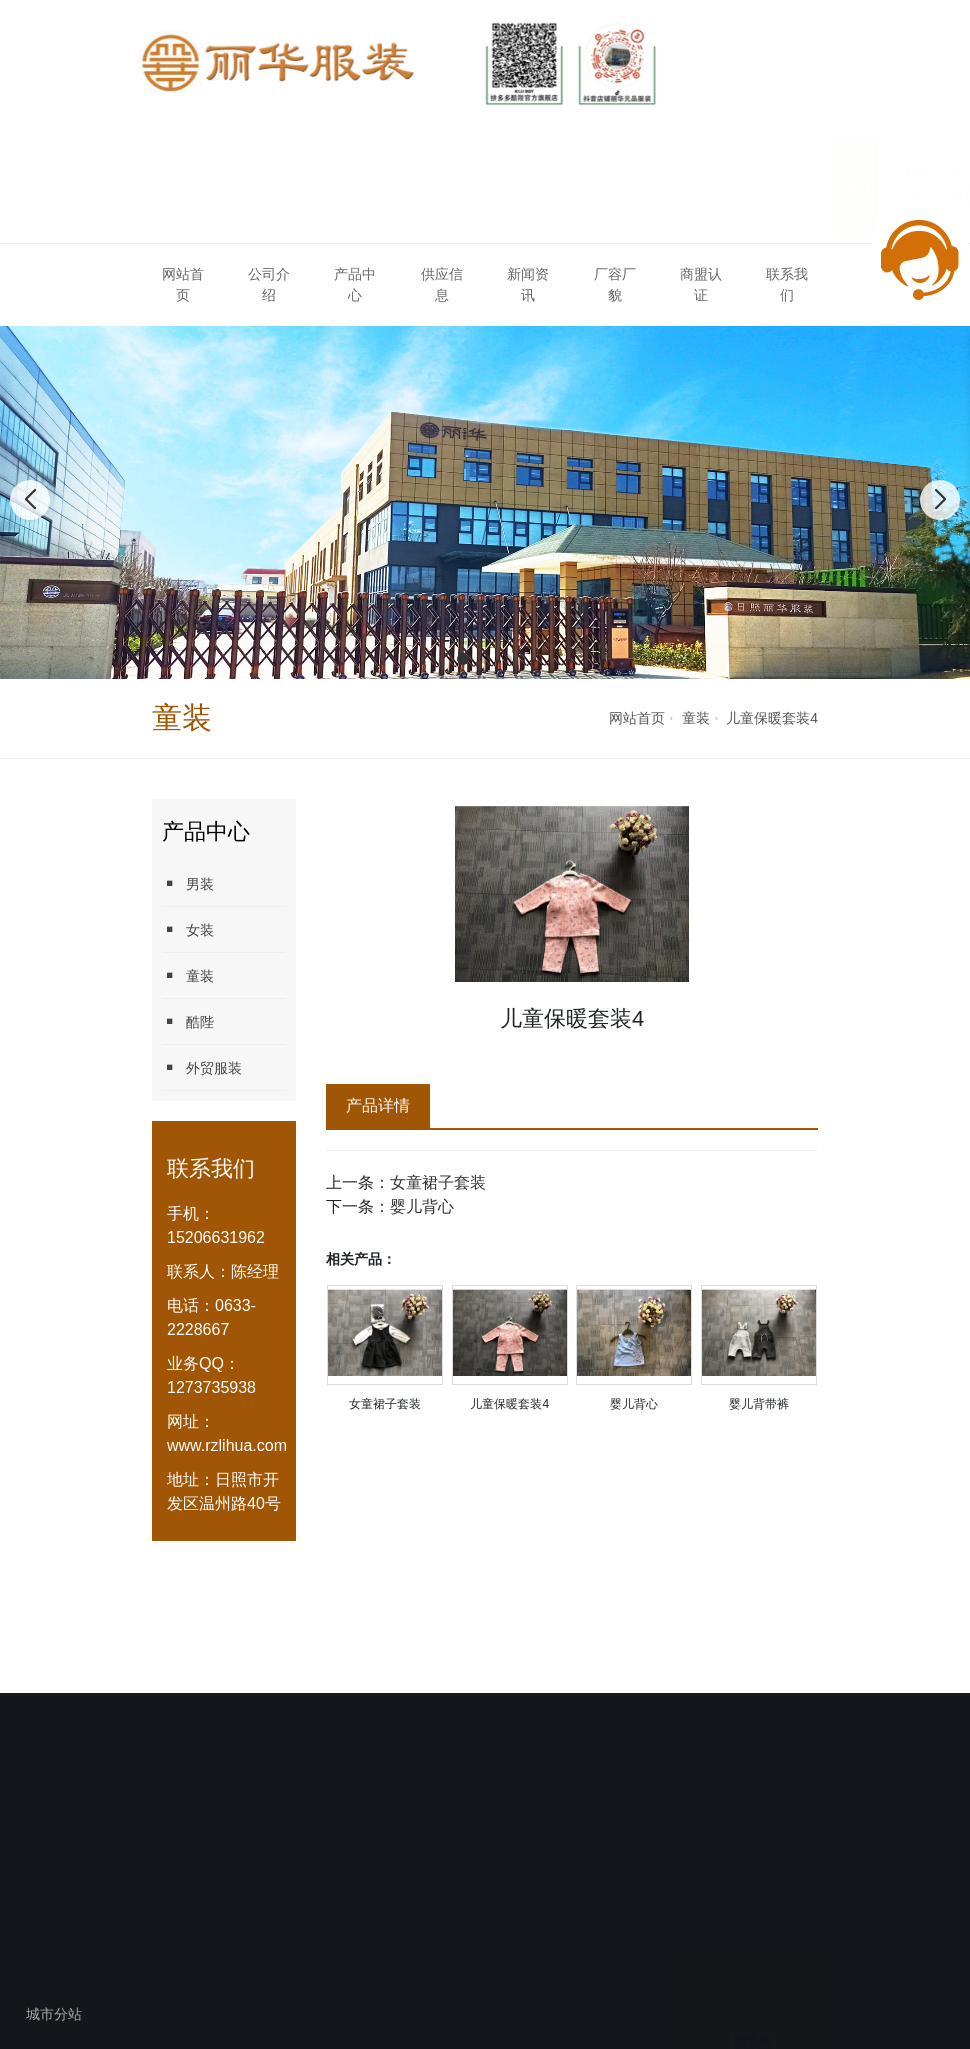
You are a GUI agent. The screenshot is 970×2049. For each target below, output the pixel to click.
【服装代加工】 (284, 1723)
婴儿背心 (422, 1206)
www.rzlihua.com (227, 1445)
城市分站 (54, 2014)
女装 (188, 929)
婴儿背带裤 (759, 1404)
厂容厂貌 (615, 284)
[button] (463, 659)
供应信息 (442, 284)
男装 (188, 883)
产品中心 (355, 284)
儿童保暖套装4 (772, 718)
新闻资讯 (528, 284)
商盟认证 (701, 284)
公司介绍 (269, 284)
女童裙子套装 (438, 1182)
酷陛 (188, 1021)
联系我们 (787, 284)
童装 (696, 718)
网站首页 (183, 284)
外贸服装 (202, 1067)
